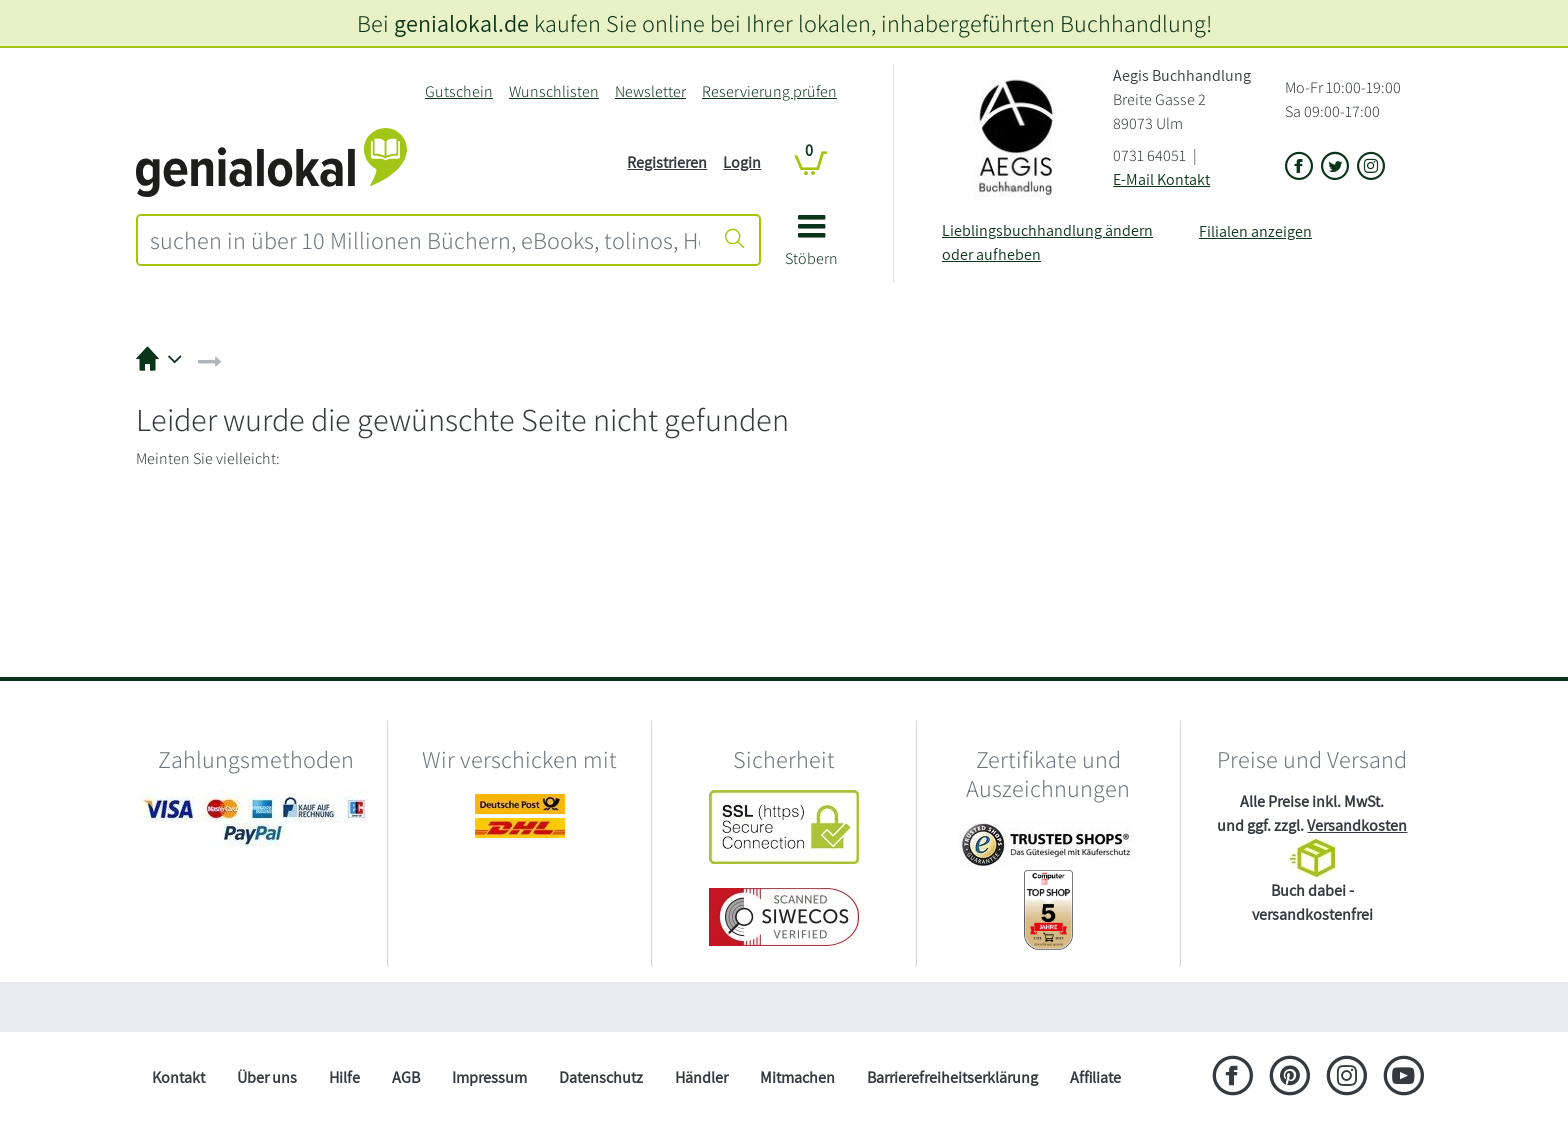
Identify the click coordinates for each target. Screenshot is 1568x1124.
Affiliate (1095, 1077)
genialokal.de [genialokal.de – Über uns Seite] (461, 23)
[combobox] (425, 240)
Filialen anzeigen (1255, 231)
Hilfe (344, 1077)
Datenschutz (601, 1077)
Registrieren (667, 162)
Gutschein (459, 91)
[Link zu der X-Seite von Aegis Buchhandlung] (1335, 167)
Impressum (489, 1077)
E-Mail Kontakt (1161, 179)
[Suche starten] (735, 240)
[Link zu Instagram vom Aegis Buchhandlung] (1371, 167)
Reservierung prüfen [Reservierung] (769, 91)
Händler (701, 1077)
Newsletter (650, 91)
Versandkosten (1357, 825)
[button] (811, 247)
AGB (406, 1077)
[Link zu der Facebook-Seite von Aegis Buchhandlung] (1299, 167)
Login (742, 162)
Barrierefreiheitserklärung (952, 1077)
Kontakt (178, 1077)
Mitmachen (797, 1077)
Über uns (267, 1077)
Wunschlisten (554, 91)
